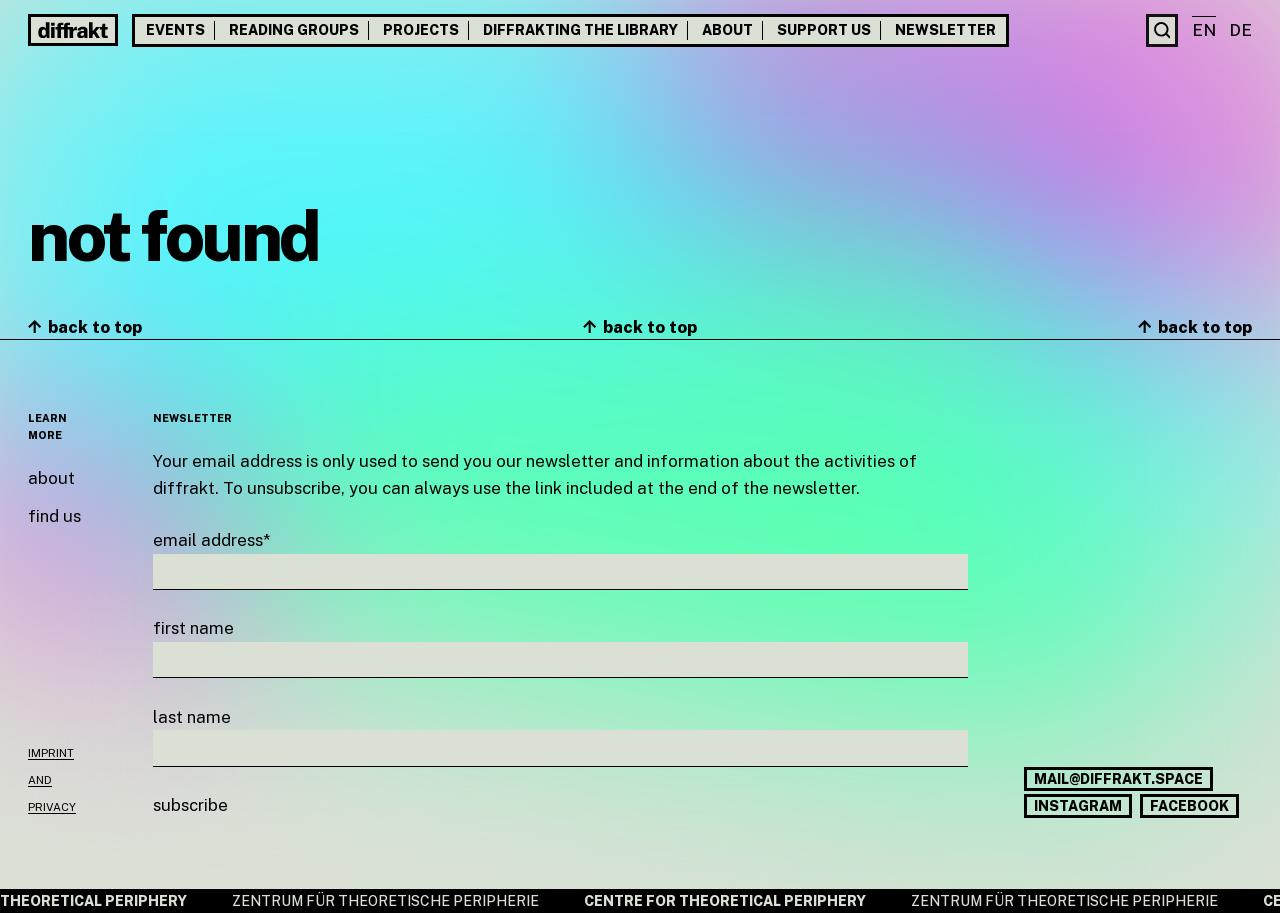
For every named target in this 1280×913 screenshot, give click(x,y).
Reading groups (294, 30)
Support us (824, 30)
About (727, 30)
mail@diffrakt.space (1118, 779)
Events (175, 30)
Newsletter (945, 30)
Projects (421, 30)
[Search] (1162, 30)
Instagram (1078, 806)
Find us (54, 516)
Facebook (1189, 806)
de (1240, 30)
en (1204, 30)
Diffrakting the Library (580, 30)
